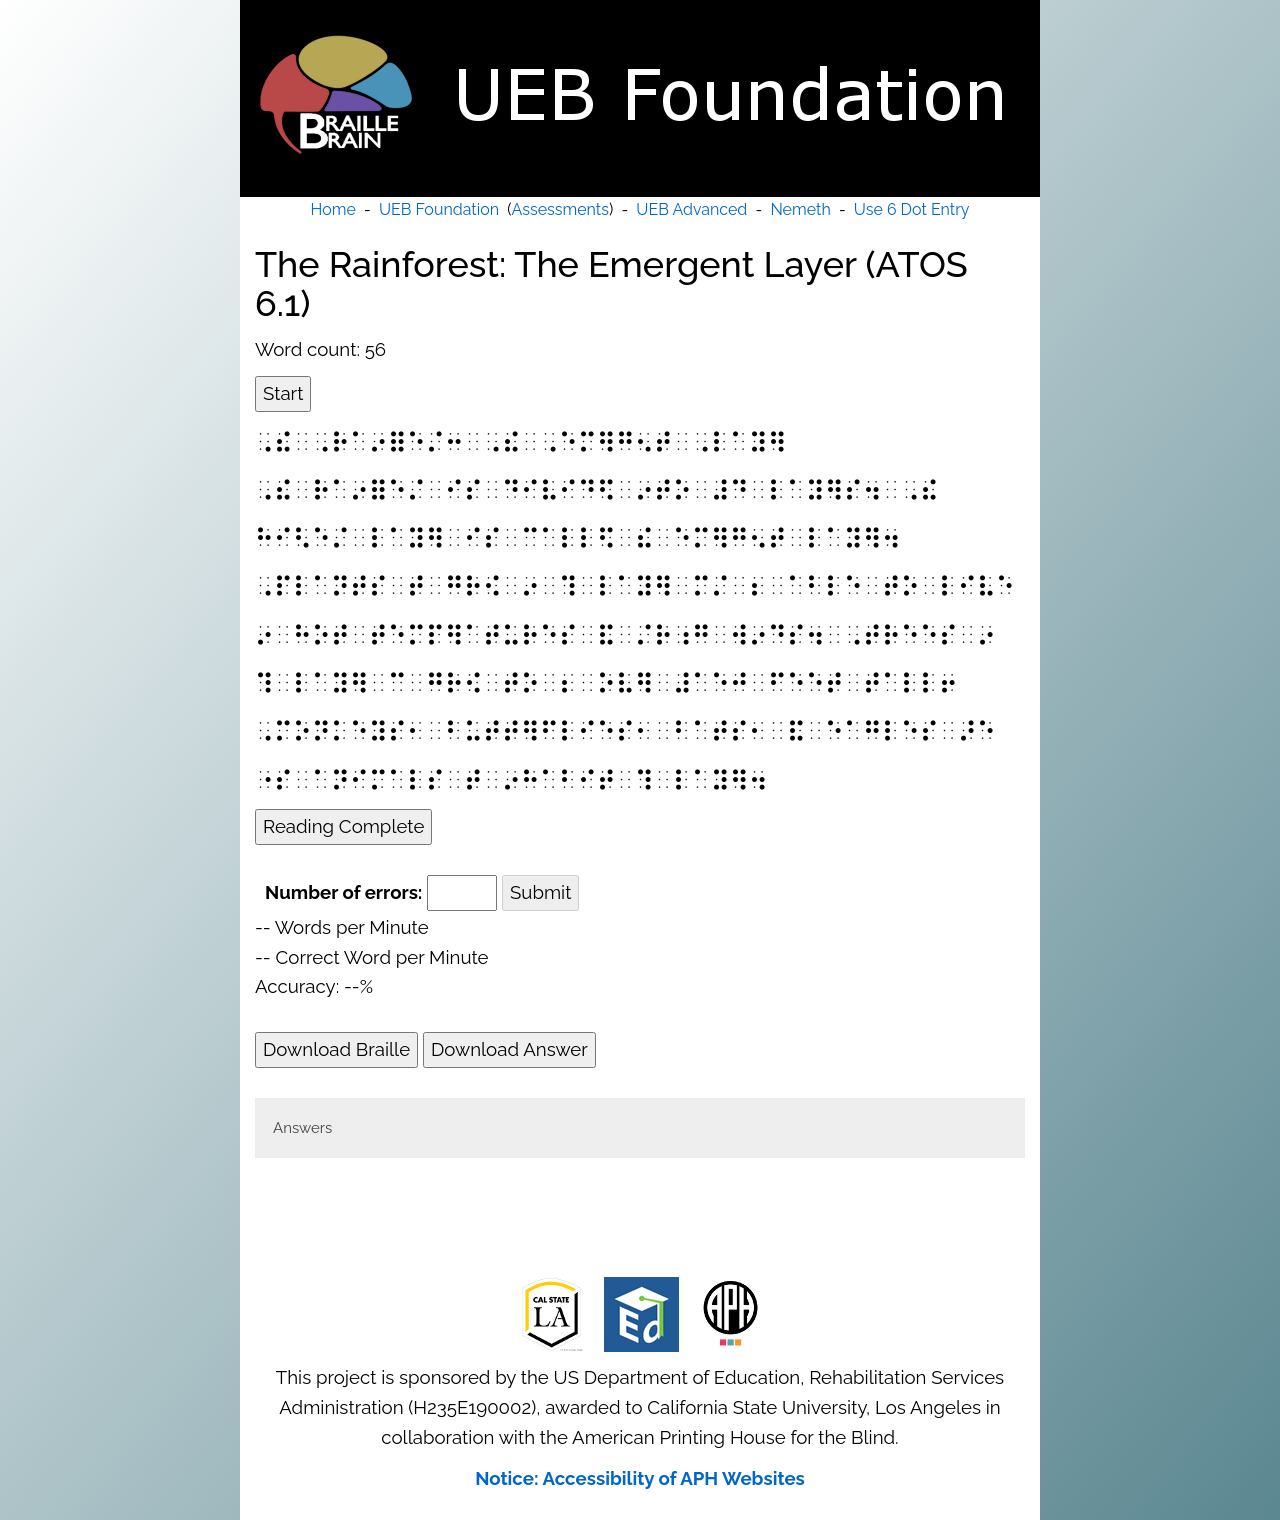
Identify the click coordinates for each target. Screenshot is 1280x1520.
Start (283, 393)
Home (333, 209)
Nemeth (800, 209)
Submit (540, 892)
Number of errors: (343, 892)
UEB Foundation (439, 209)
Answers (302, 1128)
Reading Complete (343, 826)
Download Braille (336, 1049)
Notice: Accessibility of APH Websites (640, 1478)
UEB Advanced (691, 209)
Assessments (560, 209)
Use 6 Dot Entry (912, 209)
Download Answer (509, 1049)
